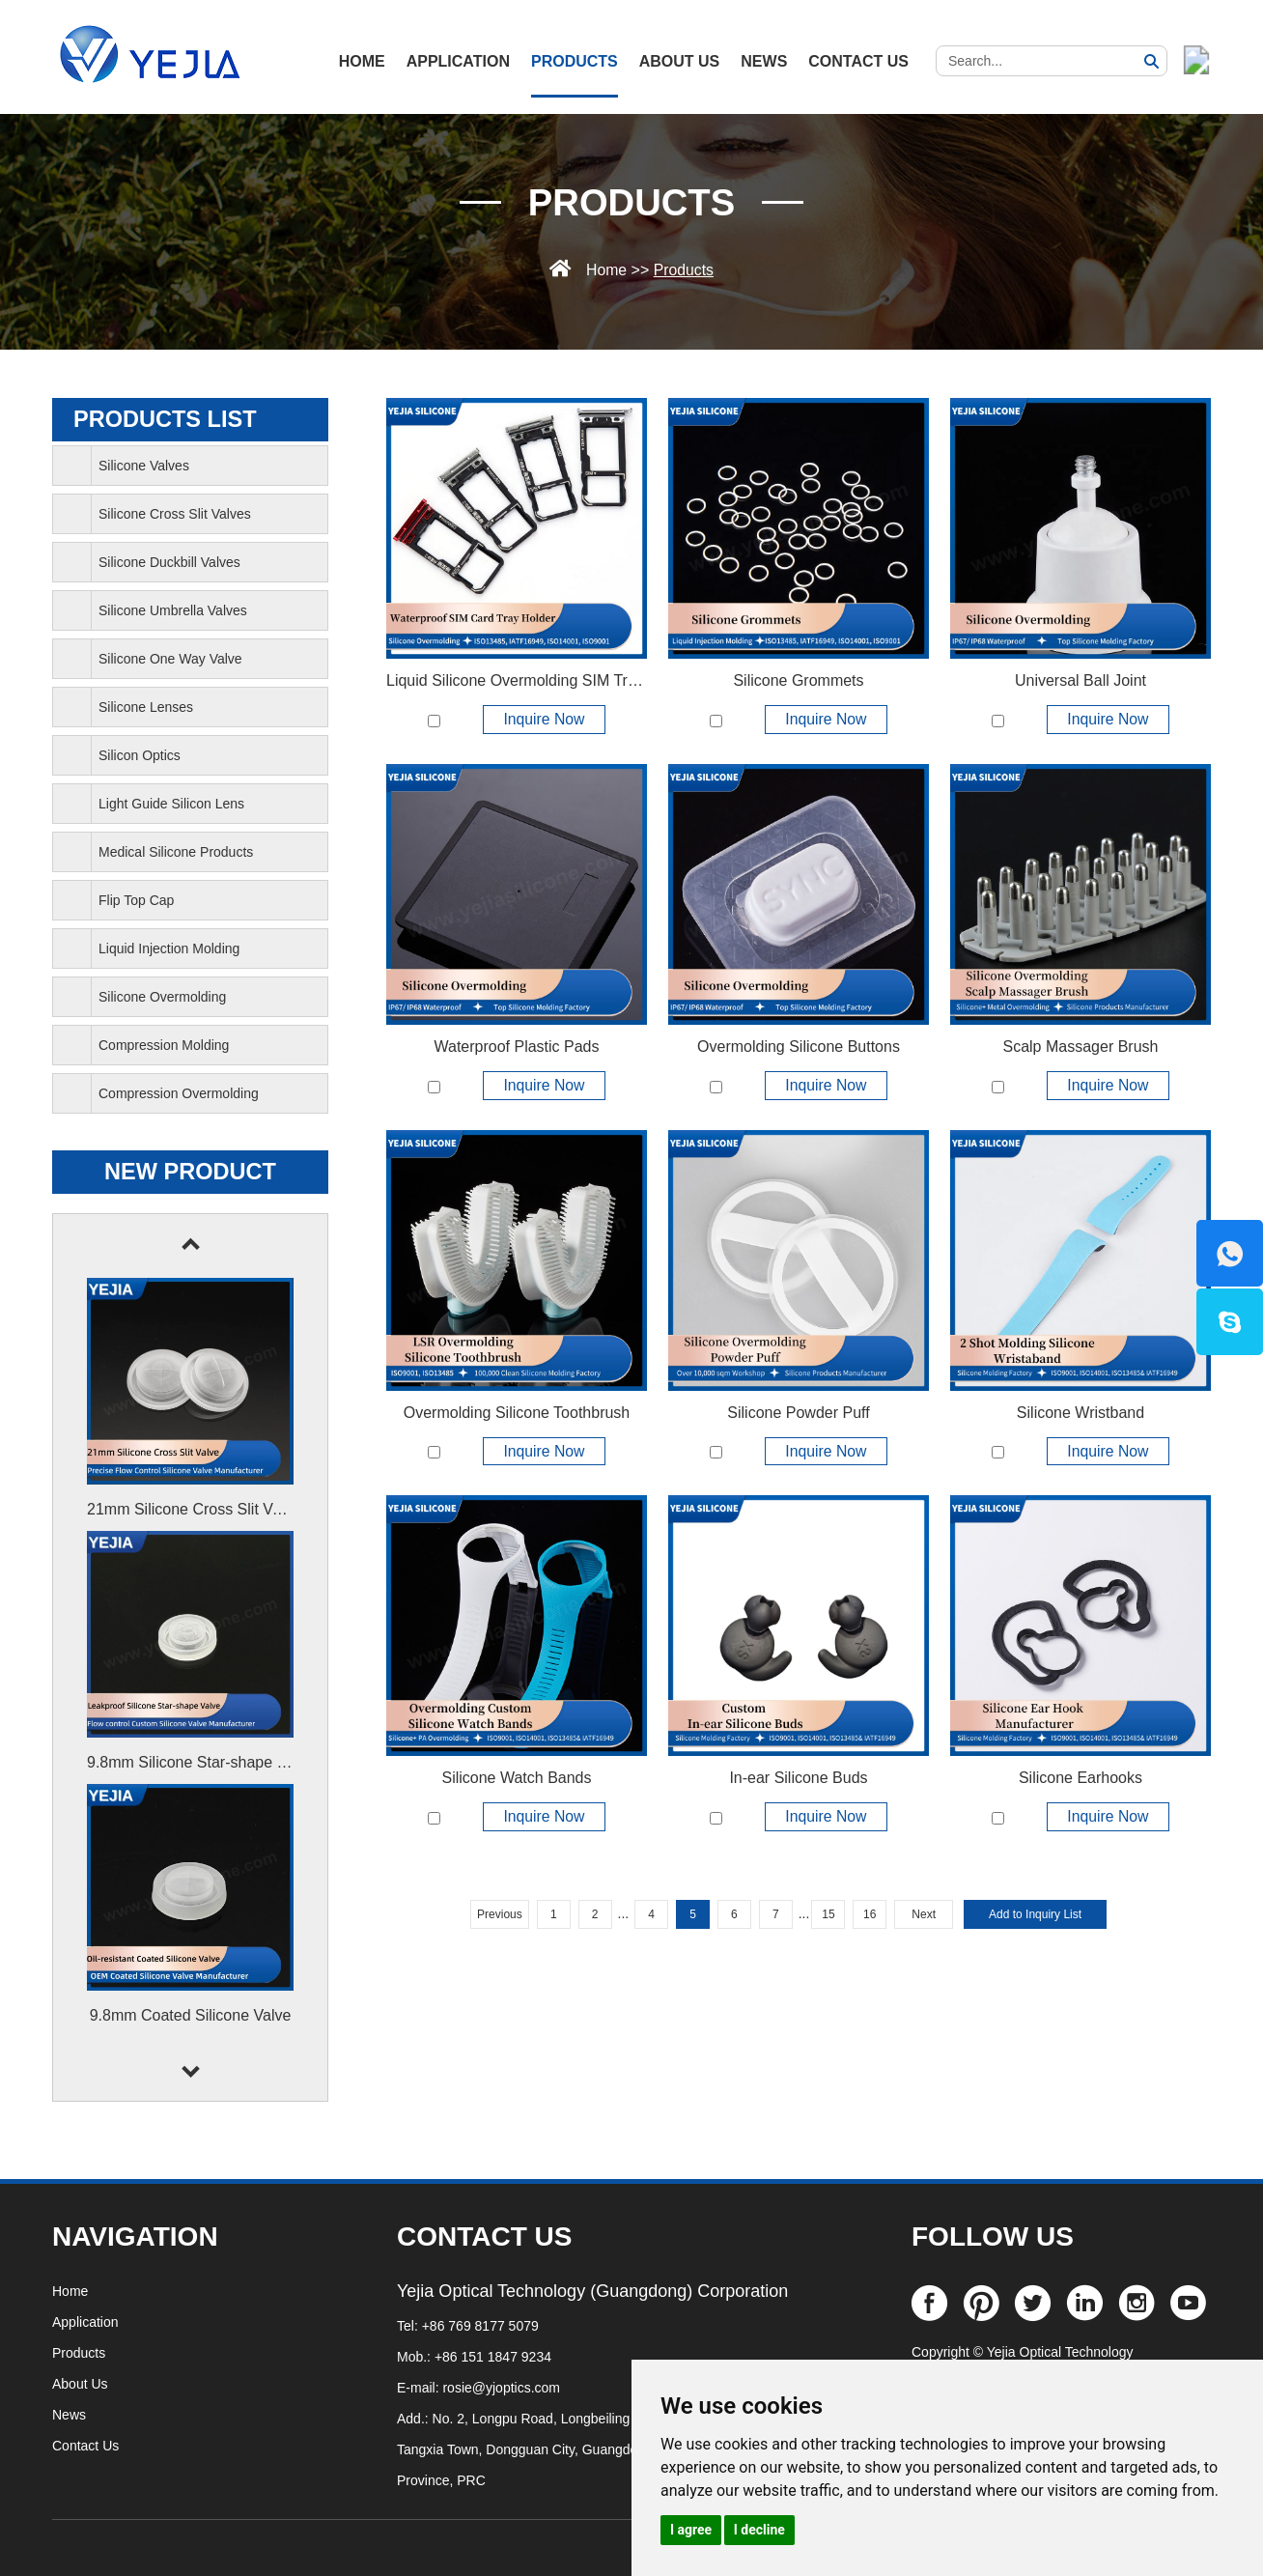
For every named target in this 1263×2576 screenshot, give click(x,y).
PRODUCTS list (166, 420)
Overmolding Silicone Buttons (798, 1046)
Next (924, 1915)
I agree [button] (691, 2529)
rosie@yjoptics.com (501, 2387)
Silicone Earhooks (1080, 1778)
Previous (499, 1915)
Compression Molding (163, 1045)
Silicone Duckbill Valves (169, 562)
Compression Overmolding (178, 1093)
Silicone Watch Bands (516, 1778)
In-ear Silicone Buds (798, 1778)
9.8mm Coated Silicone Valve (191, 2015)
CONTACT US (484, 2236)
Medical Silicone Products (175, 852)
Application (458, 61)
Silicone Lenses (145, 707)
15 (828, 1915)
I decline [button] (759, 2529)
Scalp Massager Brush (1080, 1046)
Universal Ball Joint (1080, 680)
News (764, 61)
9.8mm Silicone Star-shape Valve (200, 1762)
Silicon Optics (139, 755)
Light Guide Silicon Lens (171, 803)
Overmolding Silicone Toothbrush (517, 1412)
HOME (362, 61)
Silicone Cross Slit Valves (174, 514)
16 (869, 1915)
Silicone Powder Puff (798, 1412)
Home (606, 270)
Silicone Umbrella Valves (172, 610)
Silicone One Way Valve (170, 658)
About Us (679, 61)
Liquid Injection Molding (168, 948)
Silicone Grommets (798, 680)
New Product (189, 1172)
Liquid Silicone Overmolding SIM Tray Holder (539, 680)
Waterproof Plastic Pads (516, 1046)
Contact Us (858, 61)
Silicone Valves (143, 465)
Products (574, 61)
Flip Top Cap (136, 900)
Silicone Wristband (1080, 1412)
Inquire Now (544, 719)
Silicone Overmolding (162, 997)
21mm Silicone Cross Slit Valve (193, 1509)
